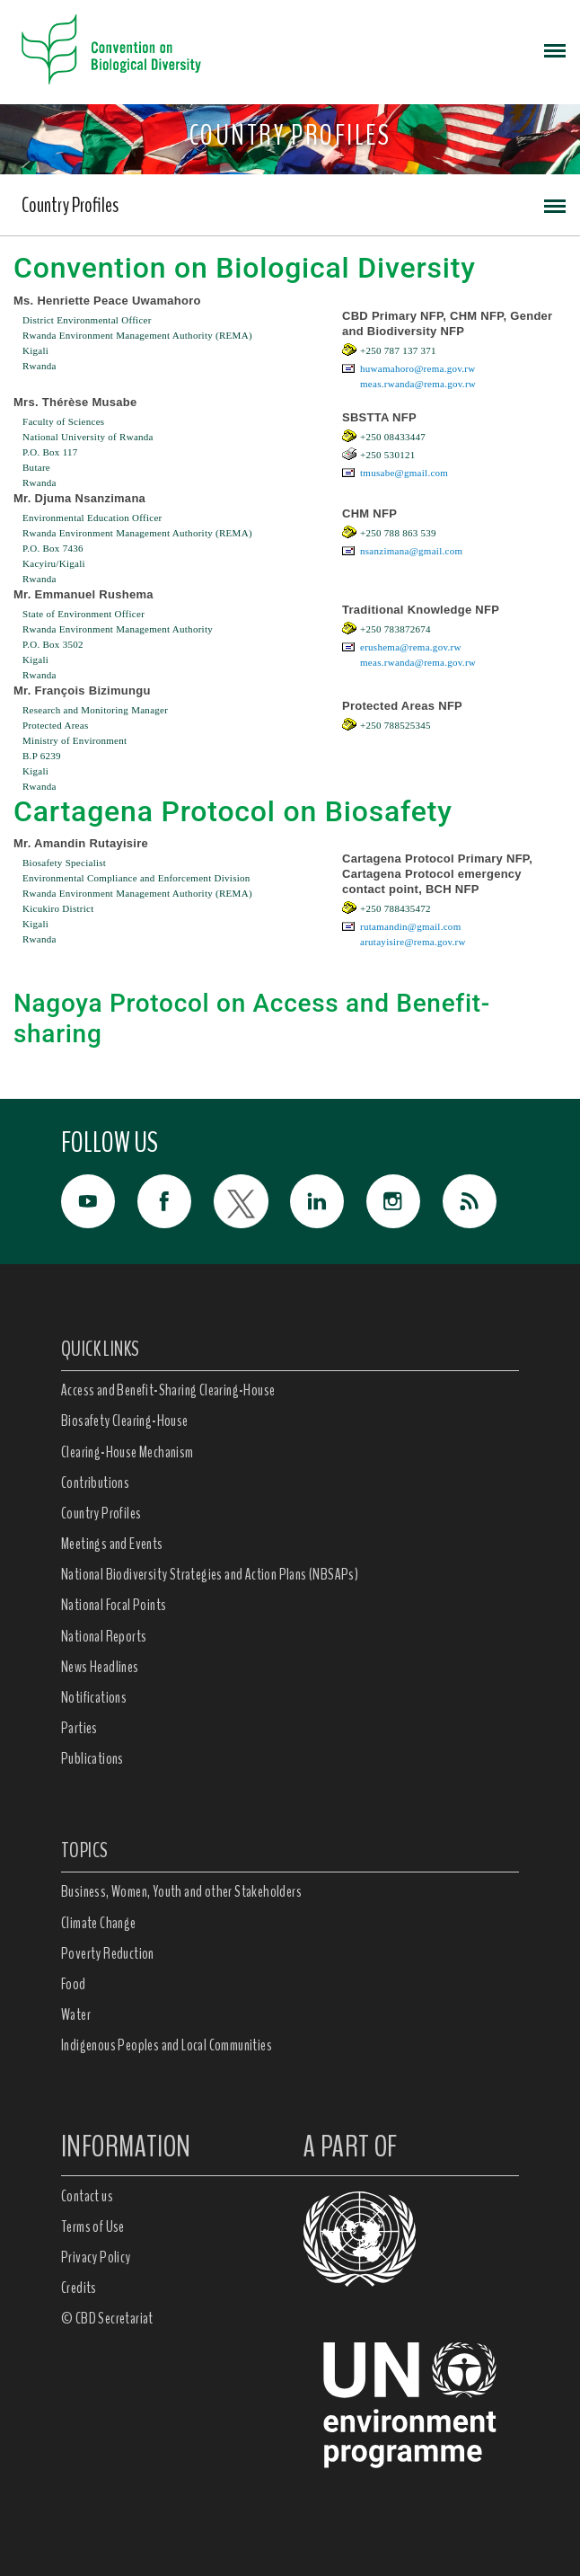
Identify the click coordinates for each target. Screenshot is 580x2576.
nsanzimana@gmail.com (411, 550)
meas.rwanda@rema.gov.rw (418, 383)
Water (76, 2014)
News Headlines (100, 1666)
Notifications (94, 1697)
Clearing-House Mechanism (127, 1452)
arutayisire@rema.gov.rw (413, 941)
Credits (79, 2287)
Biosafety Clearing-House (125, 1420)
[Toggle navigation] (555, 49)
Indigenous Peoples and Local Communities (166, 2045)
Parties (79, 1728)
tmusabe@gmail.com (404, 472)
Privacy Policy (96, 2257)
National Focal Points (113, 1605)
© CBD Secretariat (107, 2318)
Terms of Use (93, 2226)
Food (73, 1984)
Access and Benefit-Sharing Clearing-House (168, 1390)
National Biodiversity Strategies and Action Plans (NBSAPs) (209, 1574)
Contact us (87, 2196)
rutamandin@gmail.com (410, 926)
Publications (92, 1758)
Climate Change (98, 1923)
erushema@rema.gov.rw (410, 647)
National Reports (103, 1636)
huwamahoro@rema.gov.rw (417, 368)
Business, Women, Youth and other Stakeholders (181, 1891)
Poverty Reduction (107, 1953)
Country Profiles (70, 204)
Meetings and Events (112, 1543)
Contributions (95, 1482)
